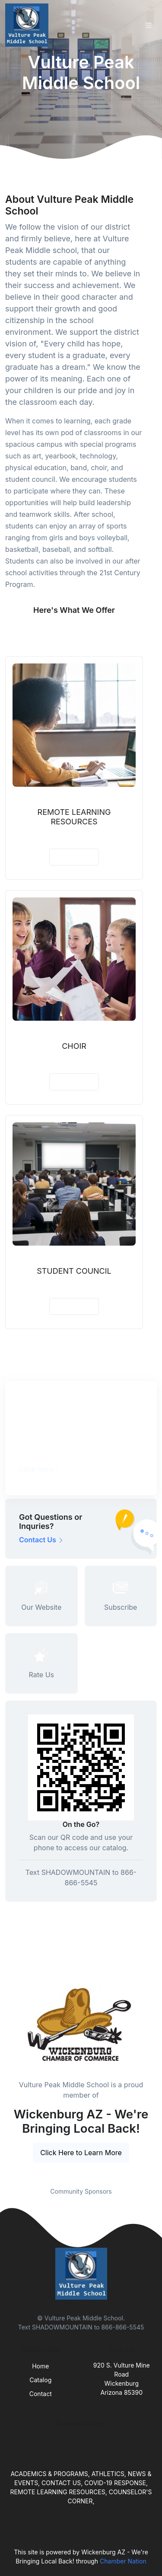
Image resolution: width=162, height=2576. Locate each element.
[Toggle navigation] (148, 25)
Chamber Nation (123, 2561)
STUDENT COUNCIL (74, 1270)
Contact (40, 2393)
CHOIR (74, 1046)
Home (40, 2366)
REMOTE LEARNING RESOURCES (74, 816)
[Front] (28, 25)
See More (74, 631)
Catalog (40, 2380)
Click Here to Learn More (81, 2152)
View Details (74, 857)
